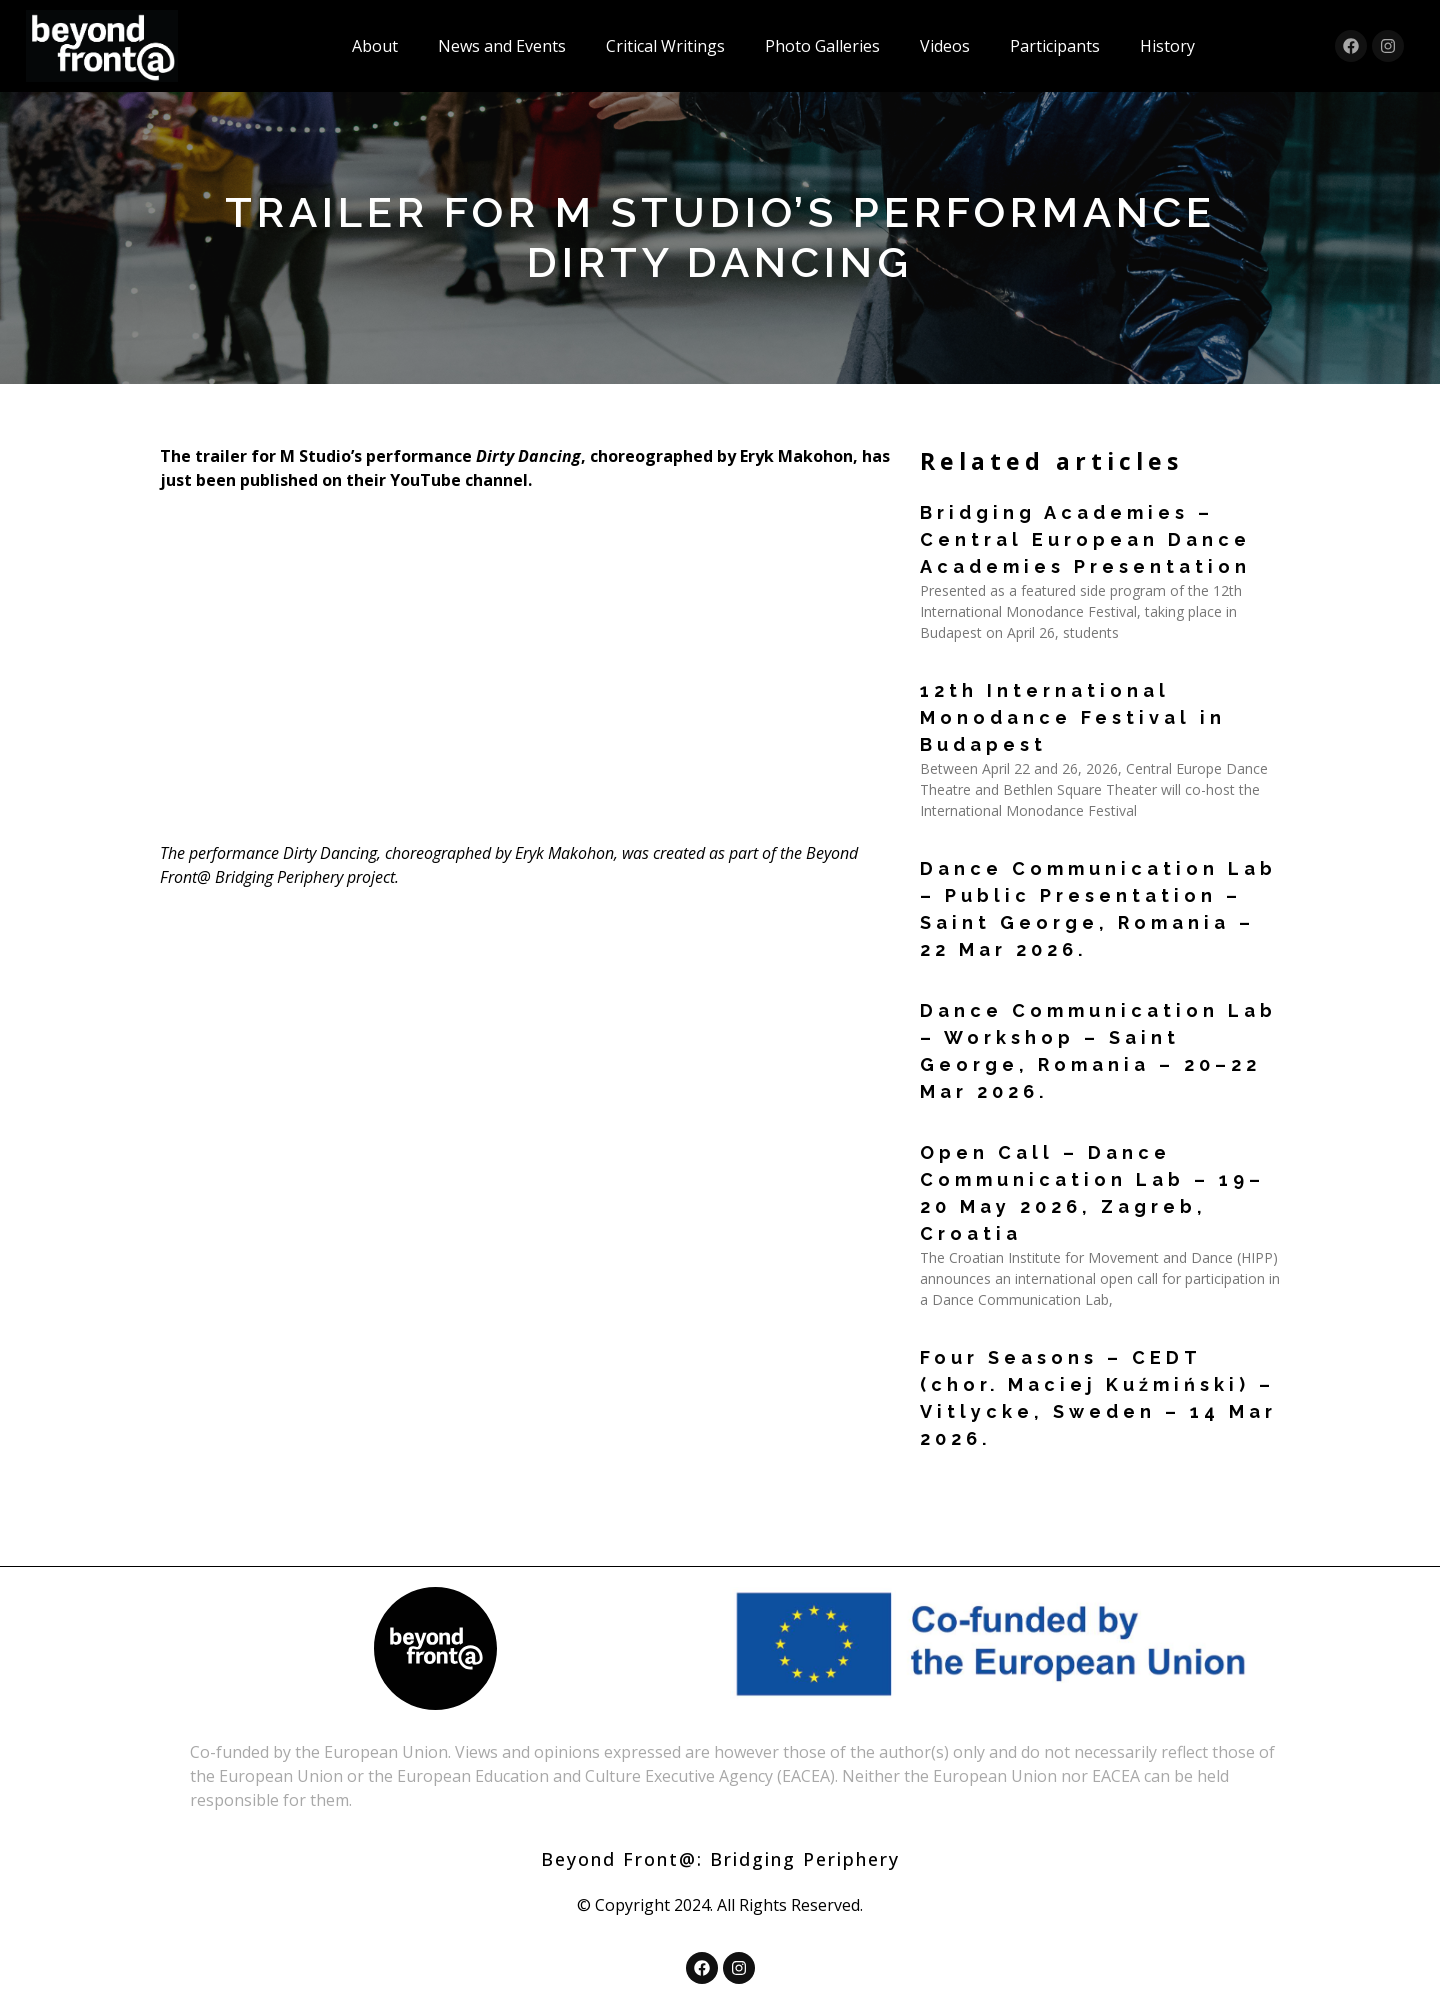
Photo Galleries (822, 46)
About (375, 46)
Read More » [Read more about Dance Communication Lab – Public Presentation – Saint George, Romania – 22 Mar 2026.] (959, 986)
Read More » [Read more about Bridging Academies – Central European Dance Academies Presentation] (959, 666)
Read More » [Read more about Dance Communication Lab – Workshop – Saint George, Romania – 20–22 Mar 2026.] (959, 1128)
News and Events (502, 46)
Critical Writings (665, 46)
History (1167, 46)
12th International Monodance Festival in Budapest (1073, 717)
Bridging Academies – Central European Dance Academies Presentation (1085, 539)
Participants (1055, 46)
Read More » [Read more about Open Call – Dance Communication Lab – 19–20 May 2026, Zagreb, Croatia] (959, 1333)
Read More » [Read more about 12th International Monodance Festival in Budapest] (959, 844)
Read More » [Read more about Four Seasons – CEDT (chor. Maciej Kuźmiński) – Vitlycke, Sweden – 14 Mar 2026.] (959, 1475)
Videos (945, 46)
